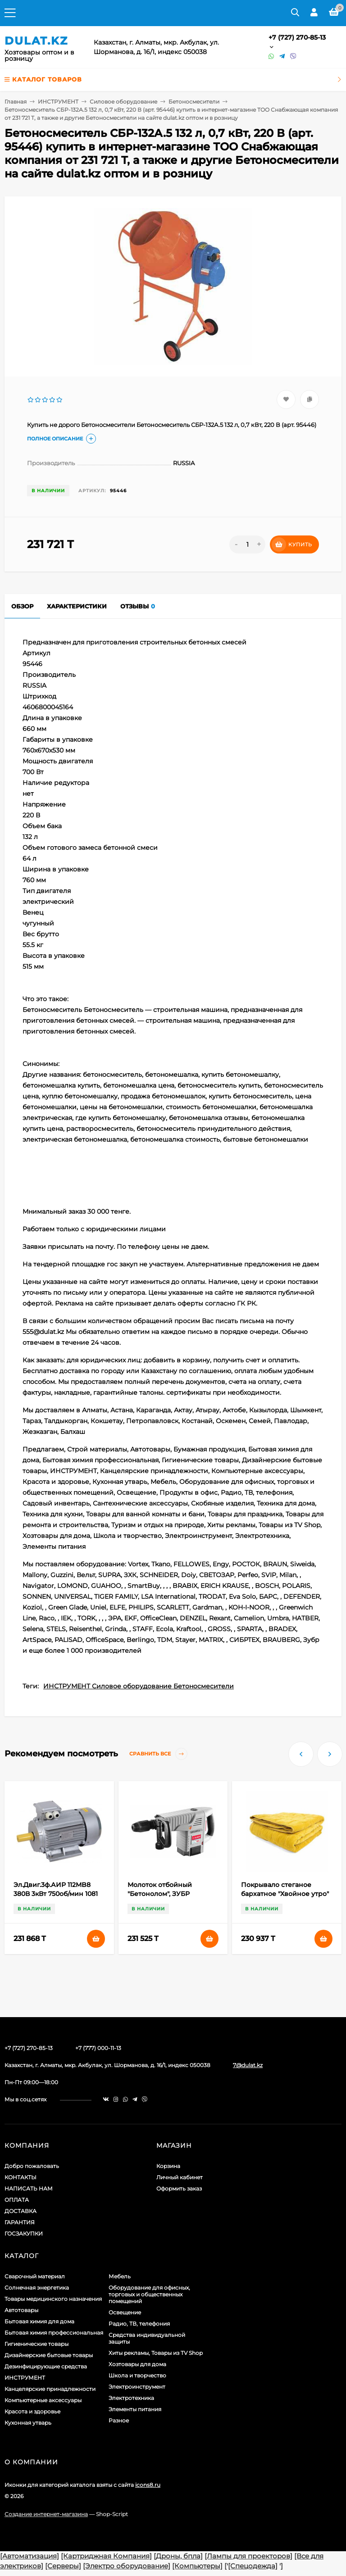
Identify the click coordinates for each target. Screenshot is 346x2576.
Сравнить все (158, 1754)
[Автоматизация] (29, 2556)
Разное (119, 2420)
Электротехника (131, 2398)
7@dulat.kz (248, 2065)
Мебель (120, 2276)
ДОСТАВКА (20, 2211)
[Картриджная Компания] (106, 2556)
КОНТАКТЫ (20, 2177)
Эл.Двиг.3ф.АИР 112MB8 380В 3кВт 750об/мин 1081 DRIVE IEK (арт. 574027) (56, 1894)
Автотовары (21, 2310)
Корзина (168, 2166)
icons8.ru (147, 2484)
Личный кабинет (179, 2177)
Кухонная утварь (28, 2422)
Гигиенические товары (36, 2343)
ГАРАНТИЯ (20, 2222)
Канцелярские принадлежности (50, 2389)
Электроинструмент (137, 2386)
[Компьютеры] (197, 2566)
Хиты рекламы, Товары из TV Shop (156, 2352)
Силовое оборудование (123, 101)
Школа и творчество (137, 2375)
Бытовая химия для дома (39, 2321)
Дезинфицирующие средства (46, 2366)
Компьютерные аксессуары (43, 2400)
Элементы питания (135, 2409)
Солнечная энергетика (37, 2287)
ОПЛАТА (17, 2199)
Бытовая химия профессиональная (54, 2332)
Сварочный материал (35, 2276)
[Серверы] (63, 2566)
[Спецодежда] (253, 2566)
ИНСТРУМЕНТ (58, 101)
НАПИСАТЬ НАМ (29, 2188)
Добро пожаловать (32, 2166)
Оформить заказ (179, 2188)
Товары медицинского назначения (53, 2298)
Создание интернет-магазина (46, 2514)
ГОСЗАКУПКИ (24, 2233)
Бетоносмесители (193, 101)
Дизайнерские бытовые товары (49, 2355)
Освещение (125, 2312)
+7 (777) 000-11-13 (98, 2048)
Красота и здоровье (32, 2411)
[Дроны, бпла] (178, 2556)
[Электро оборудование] (126, 2566)
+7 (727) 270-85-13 (297, 37)
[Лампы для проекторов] (248, 2556)
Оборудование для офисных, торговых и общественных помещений (149, 2294)
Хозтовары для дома (137, 2364)
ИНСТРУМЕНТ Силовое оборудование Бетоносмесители (138, 1686)
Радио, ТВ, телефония (139, 2323)
